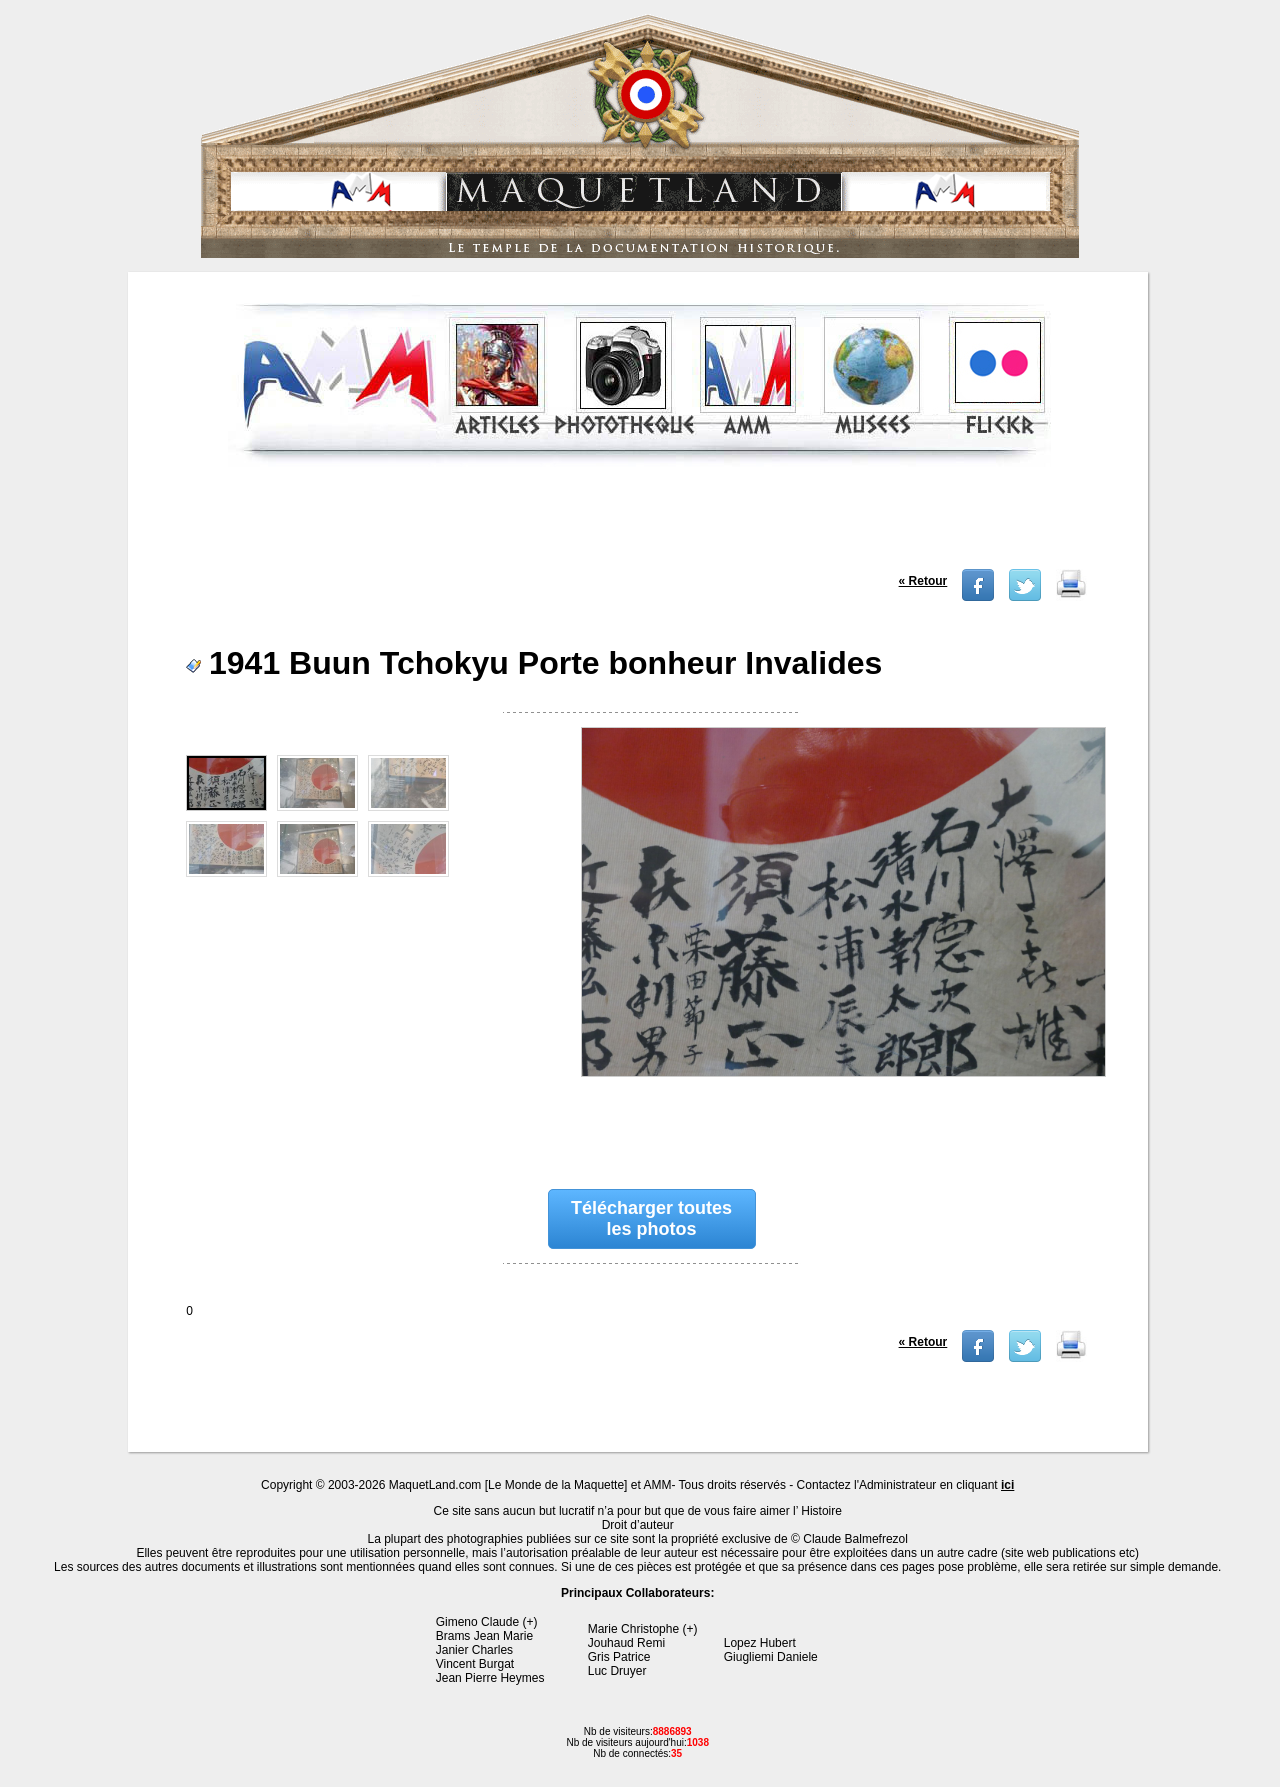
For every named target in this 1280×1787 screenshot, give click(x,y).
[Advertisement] (640, 524)
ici (1007, 1485)
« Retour (923, 581)
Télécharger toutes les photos (651, 1218)
